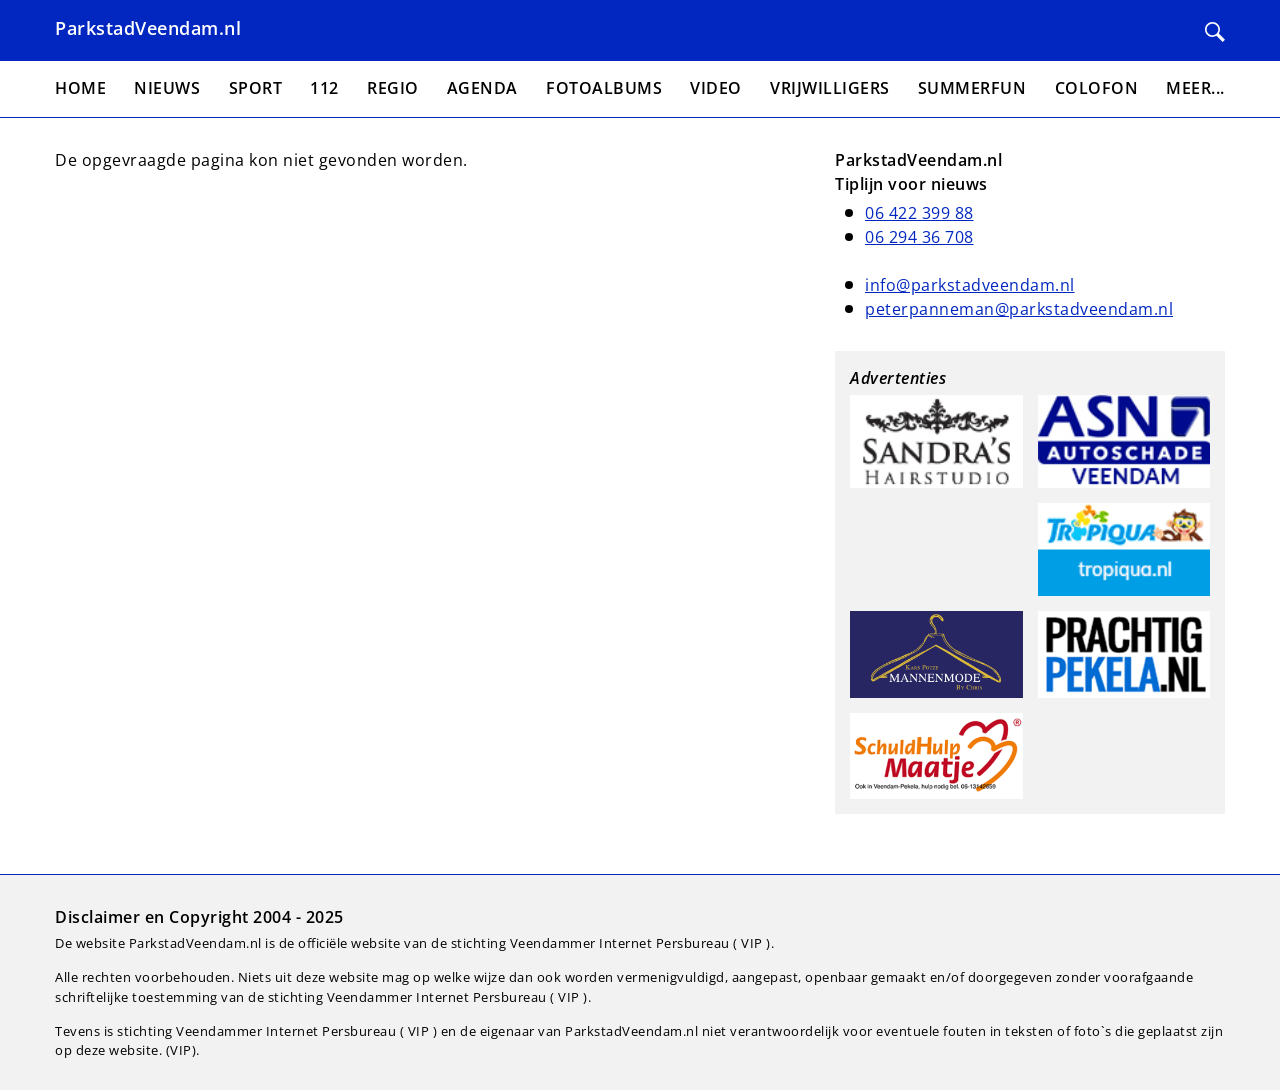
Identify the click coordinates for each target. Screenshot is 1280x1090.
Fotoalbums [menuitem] (604, 88)
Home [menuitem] (80, 88)
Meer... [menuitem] (1195, 88)
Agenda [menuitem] (482, 88)
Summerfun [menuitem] (972, 88)
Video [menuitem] (716, 88)
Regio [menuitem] (393, 88)
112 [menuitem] (324, 88)
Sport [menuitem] (256, 88)
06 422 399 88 (919, 213)
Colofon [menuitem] (1097, 88)
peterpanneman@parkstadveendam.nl (1019, 309)
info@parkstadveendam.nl (970, 285)
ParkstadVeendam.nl (148, 28)
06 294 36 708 (919, 237)
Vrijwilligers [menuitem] (830, 88)
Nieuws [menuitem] (167, 88)
